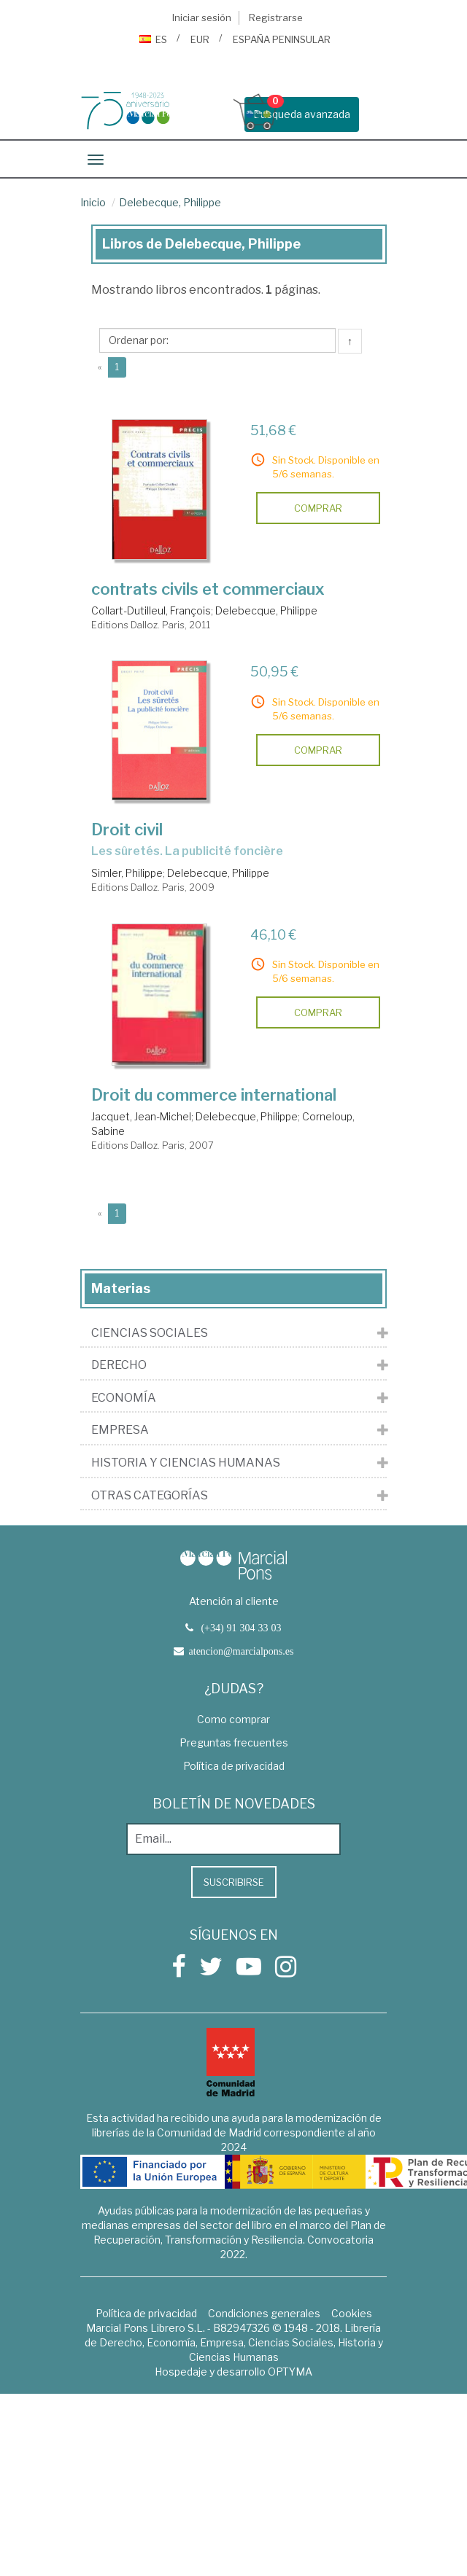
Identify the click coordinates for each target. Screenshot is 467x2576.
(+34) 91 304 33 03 (241, 1628)
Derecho (119, 1365)
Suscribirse (234, 1882)
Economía (123, 1398)
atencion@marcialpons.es (241, 1651)
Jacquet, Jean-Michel (141, 1116)
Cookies (351, 2313)
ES (153, 39)
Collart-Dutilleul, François (151, 610)
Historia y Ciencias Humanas (185, 1463)
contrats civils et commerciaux (208, 588)
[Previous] (99, 367)
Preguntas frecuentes (234, 1742)
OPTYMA (290, 2371)
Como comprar (233, 1719)
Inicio (93, 202)
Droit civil (127, 829)
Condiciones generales (264, 2313)
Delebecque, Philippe (170, 202)
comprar (318, 508)
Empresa (120, 1430)
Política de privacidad (234, 1766)
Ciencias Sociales (149, 1333)
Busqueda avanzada (301, 114)
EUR (199, 39)
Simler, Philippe (127, 873)
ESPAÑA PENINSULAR (282, 39)
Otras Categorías (149, 1495)
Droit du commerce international (213, 1094)
